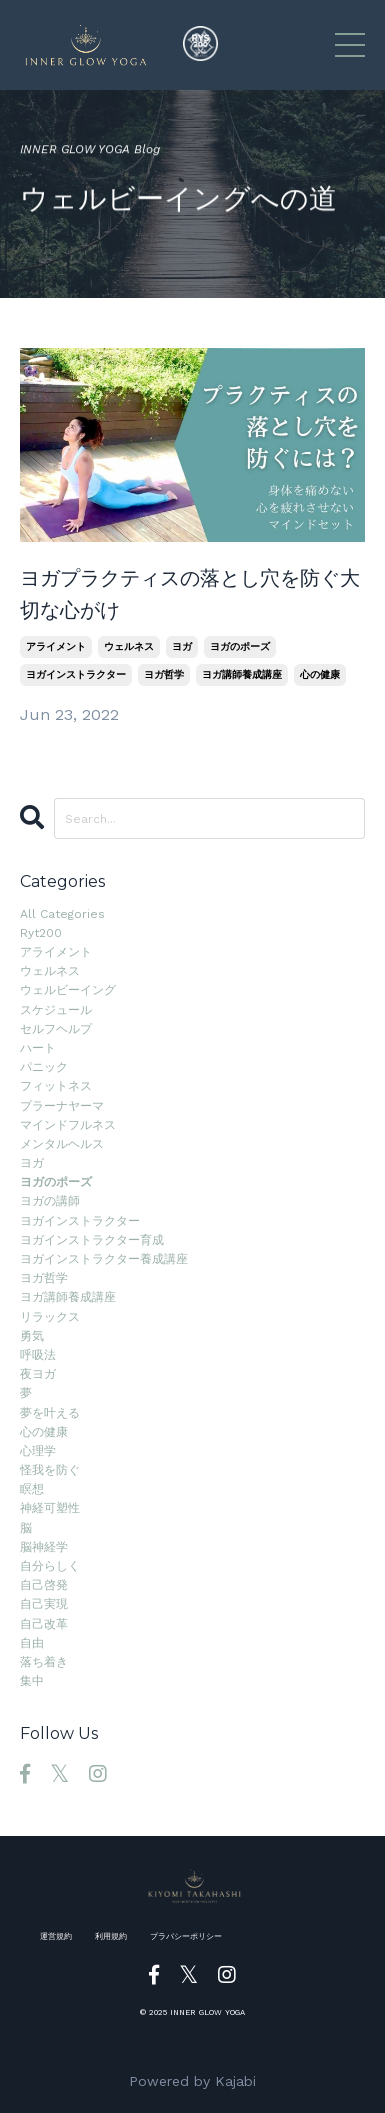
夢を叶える (50, 1413)
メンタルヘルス (62, 1144)
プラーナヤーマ (62, 1106)
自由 (32, 1643)
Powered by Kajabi (192, 2081)
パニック (44, 1067)
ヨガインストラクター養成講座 (104, 1259)
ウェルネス (129, 646)
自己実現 (44, 1604)
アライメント (56, 646)
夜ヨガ (38, 1374)
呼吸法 (38, 1355)
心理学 (38, 1451)
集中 (32, 1681)
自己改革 (44, 1624)
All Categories (62, 914)
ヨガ (182, 646)
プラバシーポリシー (186, 1936)
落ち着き (44, 1662)
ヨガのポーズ (240, 646)
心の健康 (320, 674)
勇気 (32, 1336)
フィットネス (56, 1086)
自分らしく (50, 1566)
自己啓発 (44, 1585)
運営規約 (56, 1936)
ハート (38, 1048)
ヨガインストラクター (76, 674)
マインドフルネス (68, 1125)
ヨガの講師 (50, 1201)
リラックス (50, 1317)
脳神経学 (44, 1547)
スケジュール (56, 1010)
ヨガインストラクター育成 (92, 1240)
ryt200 (41, 933)
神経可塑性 (50, 1508)
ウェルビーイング (68, 990)
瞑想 (32, 1489)
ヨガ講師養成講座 (242, 674)
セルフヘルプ (56, 1029)
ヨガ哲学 (164, 674)
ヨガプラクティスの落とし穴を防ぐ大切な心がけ (190, 594)
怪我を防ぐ (50, 1470)
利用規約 (111, 1936)
